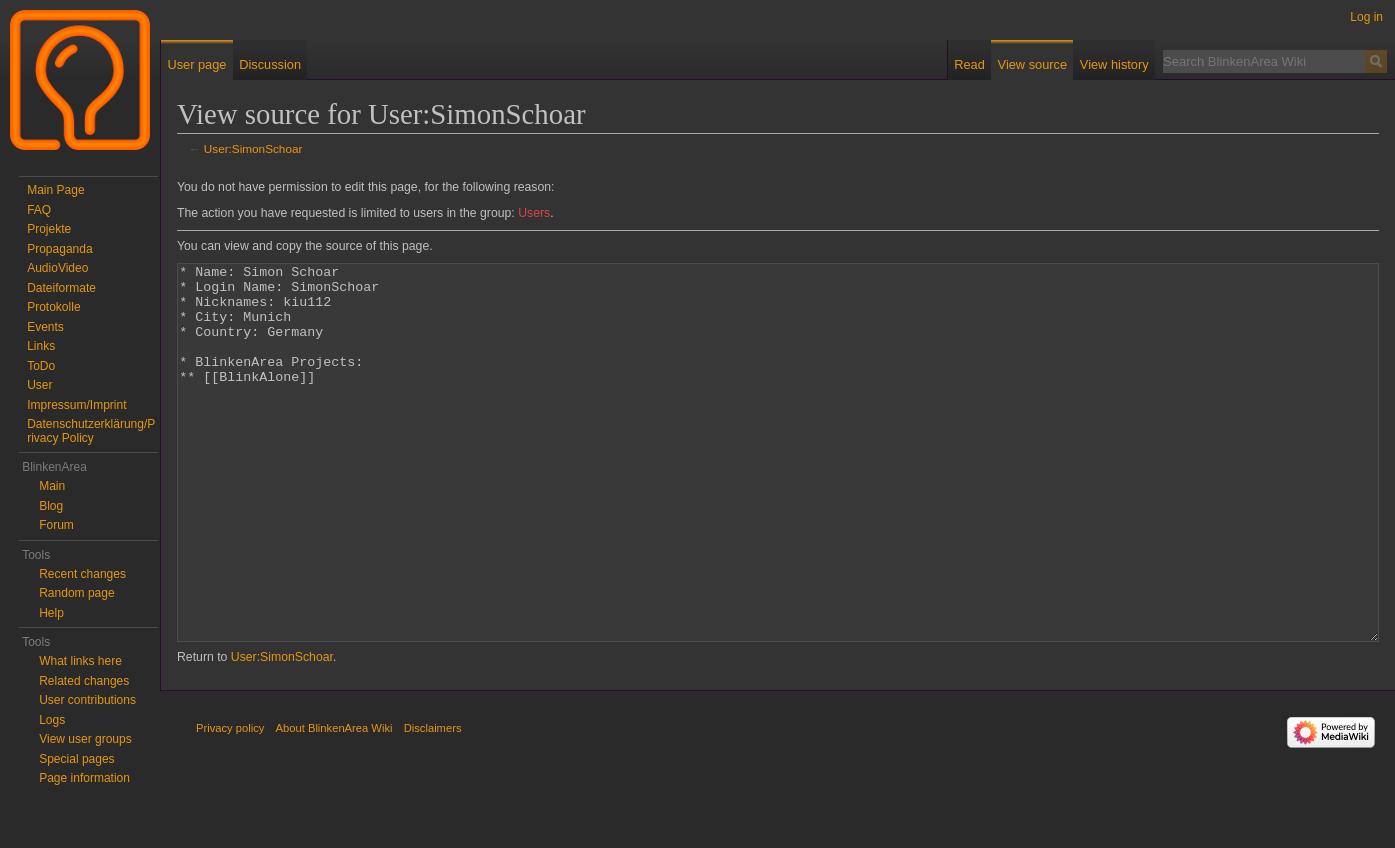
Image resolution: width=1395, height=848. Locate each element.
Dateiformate (61, 288)
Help (51, 613)
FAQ (39, 210)
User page (196, 64)
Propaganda (59, 249)
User (39, 385)
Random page (76, 593)
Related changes (84, 681)
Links (41, 346)
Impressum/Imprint (76, 405)
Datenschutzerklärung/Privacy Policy (91, 431)
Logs (52, 720)
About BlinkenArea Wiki (334, 803)
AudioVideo (57, 268)
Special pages (76, 759)
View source (1032, 64)
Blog (51, 506)
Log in (1366, 17)
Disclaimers (433, 803)
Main (52, 486)
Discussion (270, 64)
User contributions (87, 700)
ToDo (41, 366)
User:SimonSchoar (253, 148)
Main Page (55, 190)
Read (969, 64)
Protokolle (53, 307)
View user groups (85, 739)
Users (534, 213)
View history (1114, 64)
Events (45, 327)
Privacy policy (230, 803)
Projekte (49, 229)
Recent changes (82, 574)
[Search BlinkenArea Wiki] (1264, 61)
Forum (56, 525)
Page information (84, 778)
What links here (80, 661)
